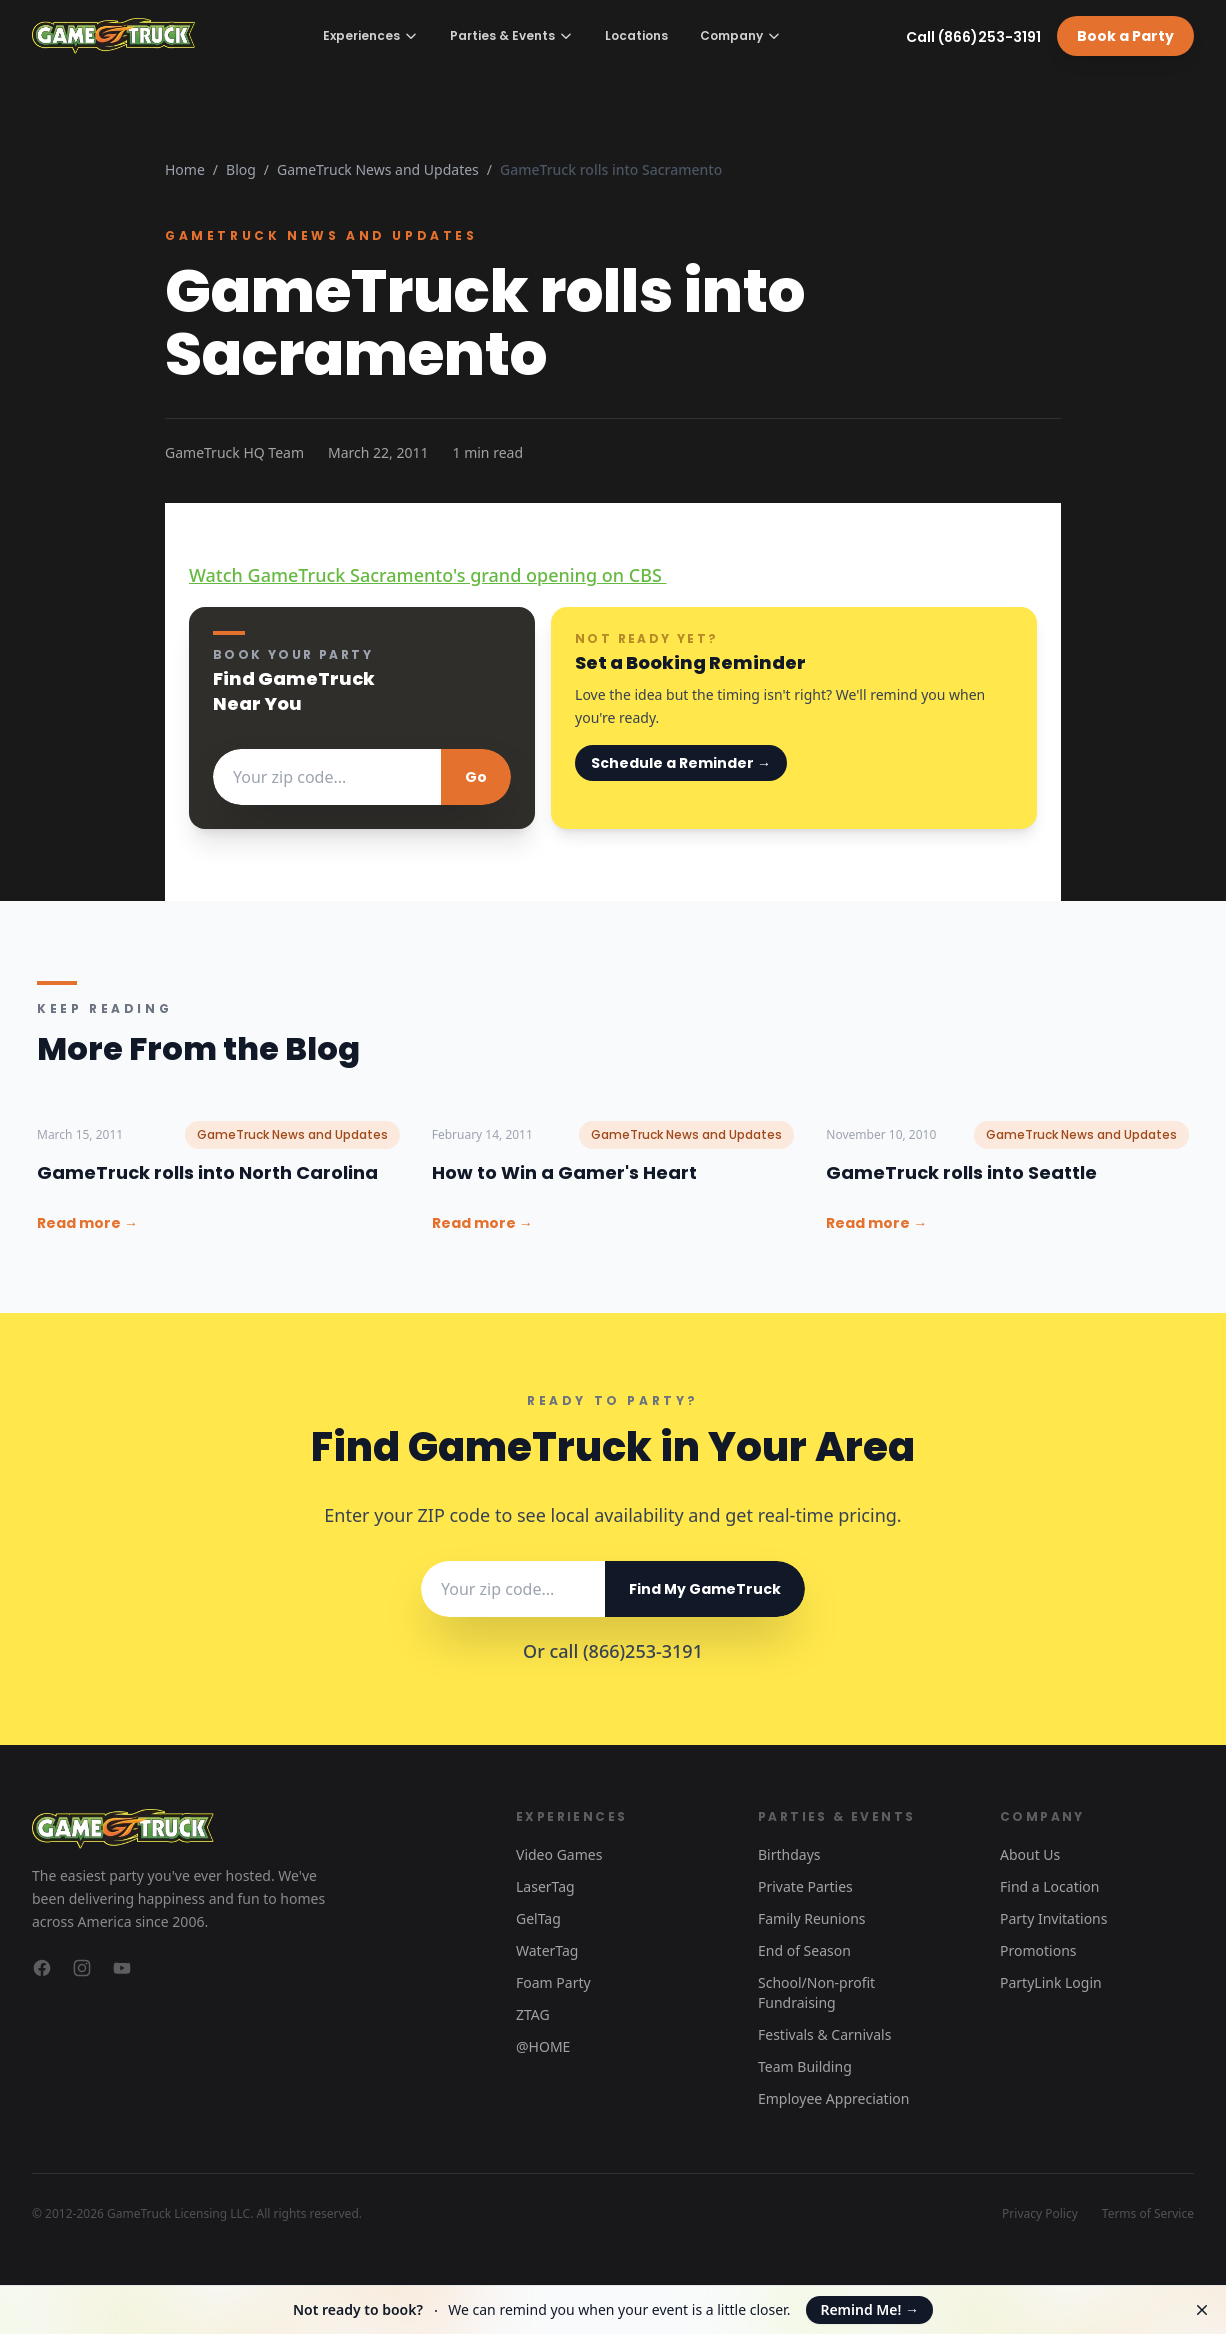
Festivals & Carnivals (824, 2034)
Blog (241, 169)
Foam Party (553, 1982)
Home (185, 169)
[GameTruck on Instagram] (82, 1968)
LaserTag (545, 1886)
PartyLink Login (1051, 1982)
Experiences (370, 35)
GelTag (538, 1918)
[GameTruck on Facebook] (42, 1968)
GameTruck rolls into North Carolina (207, 1172)
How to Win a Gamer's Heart (564, 1172)
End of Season (804, 1950)
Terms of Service (1148, 2214)
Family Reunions (812, 1918)
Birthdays (789, 1854)
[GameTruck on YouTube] (122, 1968)
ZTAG (533, 2014)
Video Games (559, 1854)
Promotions (1038, 1950)
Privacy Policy (1040, 2214)
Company (740, 35)
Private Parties (805, 1886)
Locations (636, 36)
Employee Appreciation (833, 2098)
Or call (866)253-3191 (613, 1651)
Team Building (805, 2066)
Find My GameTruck (705, 1589)
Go (476, 777)
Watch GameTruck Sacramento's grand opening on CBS (427, 575)
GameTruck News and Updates (378, 169)
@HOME (543, 2046)
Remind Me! (869, 2309)
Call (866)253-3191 (973, 37)
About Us (1030, 1854)
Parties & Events (511, 35)
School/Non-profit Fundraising (816, 1992)
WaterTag (547, 1950)
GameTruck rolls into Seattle (961, 1172)
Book (1125, 36)
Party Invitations (1053, 1918)
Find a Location (1049, 1886)
